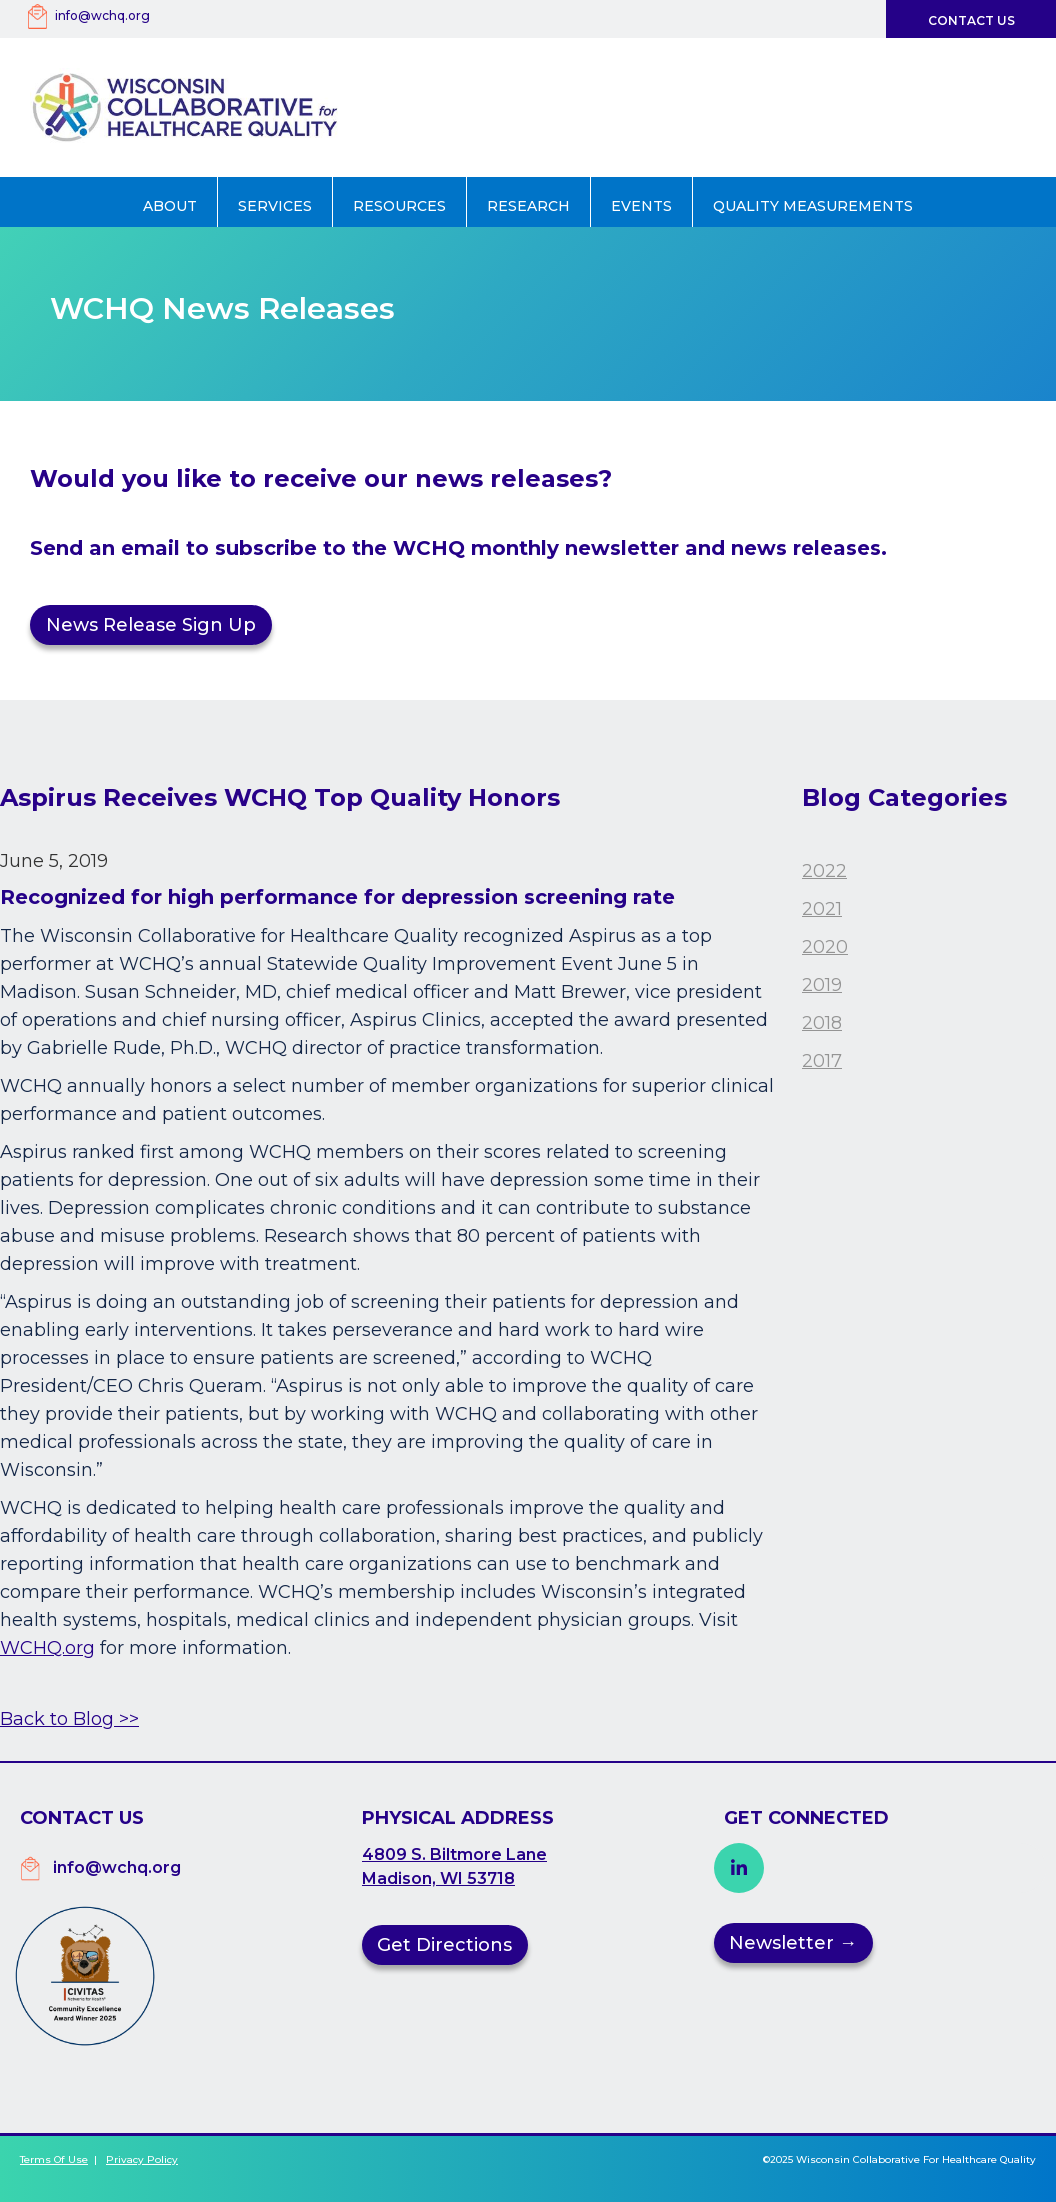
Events (641, 206)
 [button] (739, 1868)
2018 (822, 1023)
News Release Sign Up (151, 625)
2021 (822, 909)
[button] (170, 202)
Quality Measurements (813, 206)
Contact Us (971, 20)
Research (528, 206)
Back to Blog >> (69, 1719)
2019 (822, 985)
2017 (822, 1061)
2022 (824, 871)
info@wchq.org (102, 15)
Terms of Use (54, 2159)
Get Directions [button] (444, 1945)
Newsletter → (793, 1943)
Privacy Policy (142, 2159)
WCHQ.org (47, 1648)
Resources (399, 206)
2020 (825, 947)
